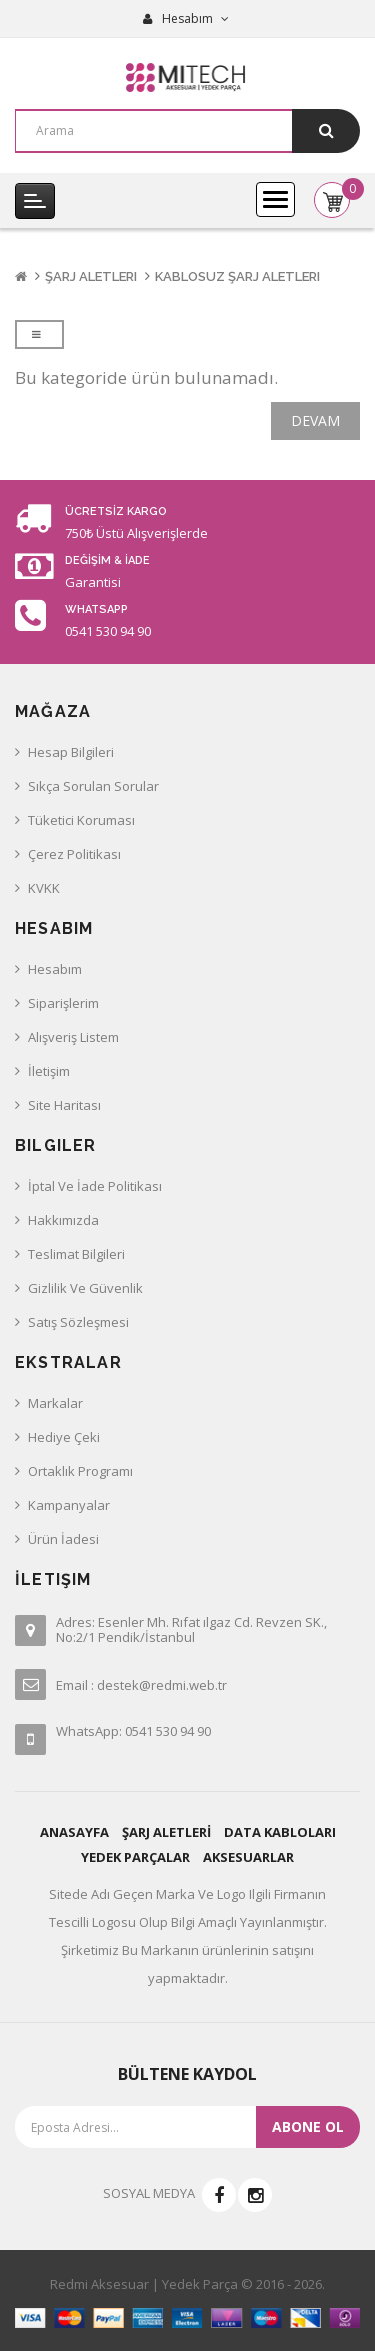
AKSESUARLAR (248, 1857)
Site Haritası (64, 1105)
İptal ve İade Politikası (95, 1186)
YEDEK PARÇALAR (135, 1857)
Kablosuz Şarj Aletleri (237, 276)
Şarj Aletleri (91, 276)
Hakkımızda (63, 1220)
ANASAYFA (74, 1832)
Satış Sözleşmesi (78, 1322)
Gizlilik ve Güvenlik (85, 1288)
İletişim (49, 1071)
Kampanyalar (69, 1505)
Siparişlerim (63, 1003)
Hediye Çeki (64, 1437)
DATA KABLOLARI (280, 1832)
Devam (315, 420)
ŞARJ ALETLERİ (166, 1832)
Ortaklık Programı (80, 1471)
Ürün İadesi (63, 1539)
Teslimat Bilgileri (76, 1254)
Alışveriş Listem (73, 1037)
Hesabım (55, 969)
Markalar (55, 1403)
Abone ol (308, 2126)
